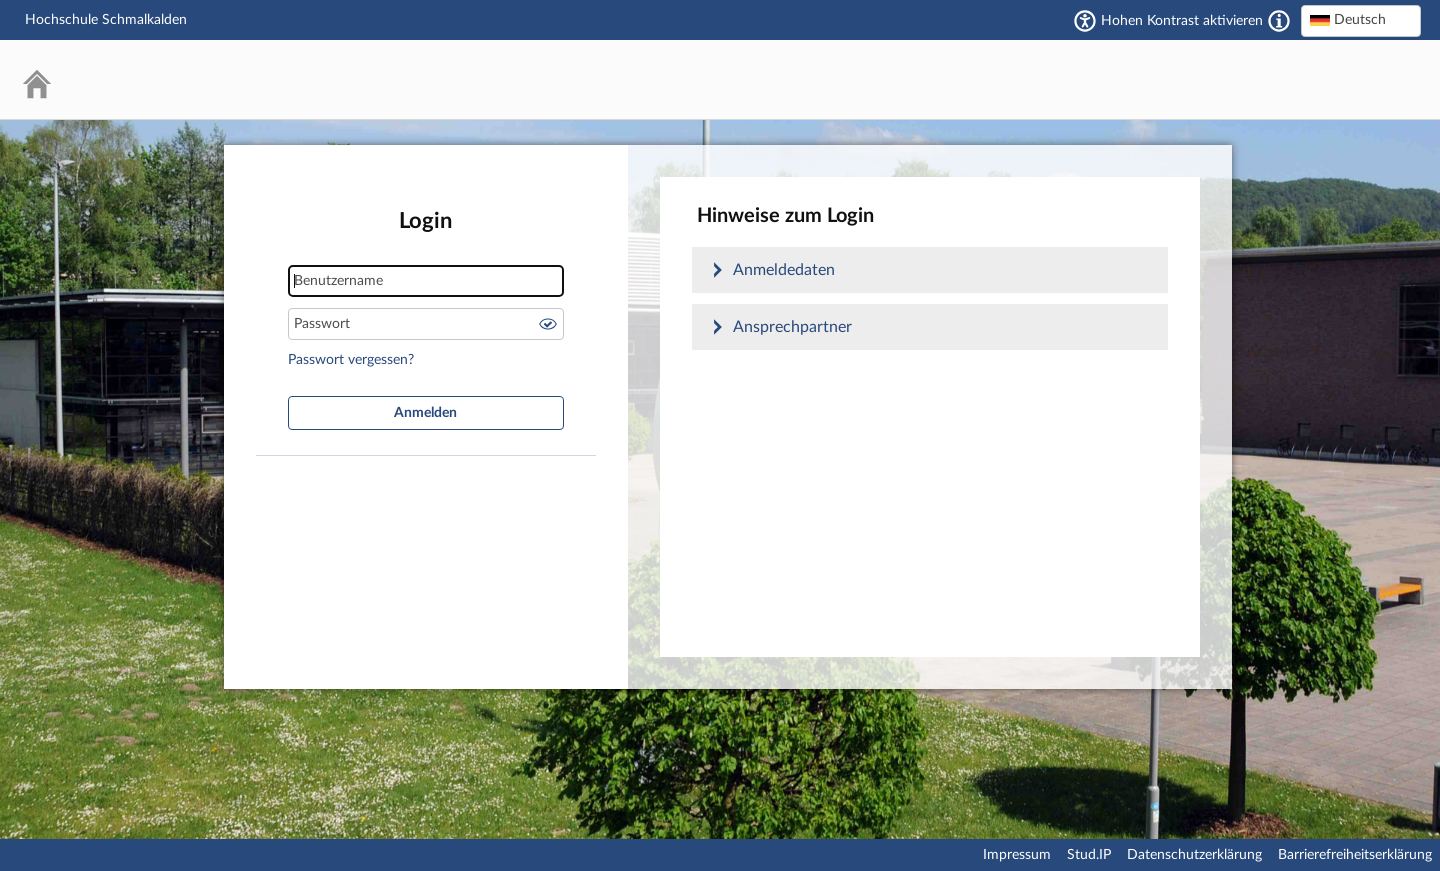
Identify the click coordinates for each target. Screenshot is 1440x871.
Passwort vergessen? (351, 360)
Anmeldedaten (784, 270)
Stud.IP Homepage (1345, 79)
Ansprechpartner (792, 327)
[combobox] (1361, 21)
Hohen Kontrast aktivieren (1182, 21)
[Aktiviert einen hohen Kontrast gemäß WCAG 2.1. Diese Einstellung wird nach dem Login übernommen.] (1279, 21)
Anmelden (425, 413)
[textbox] (1361, 20)
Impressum (1017, 855)
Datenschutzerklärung (1194, 855)
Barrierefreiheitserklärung (1355, 855)
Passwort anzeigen (548, 324)
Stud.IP (1089, 855)
